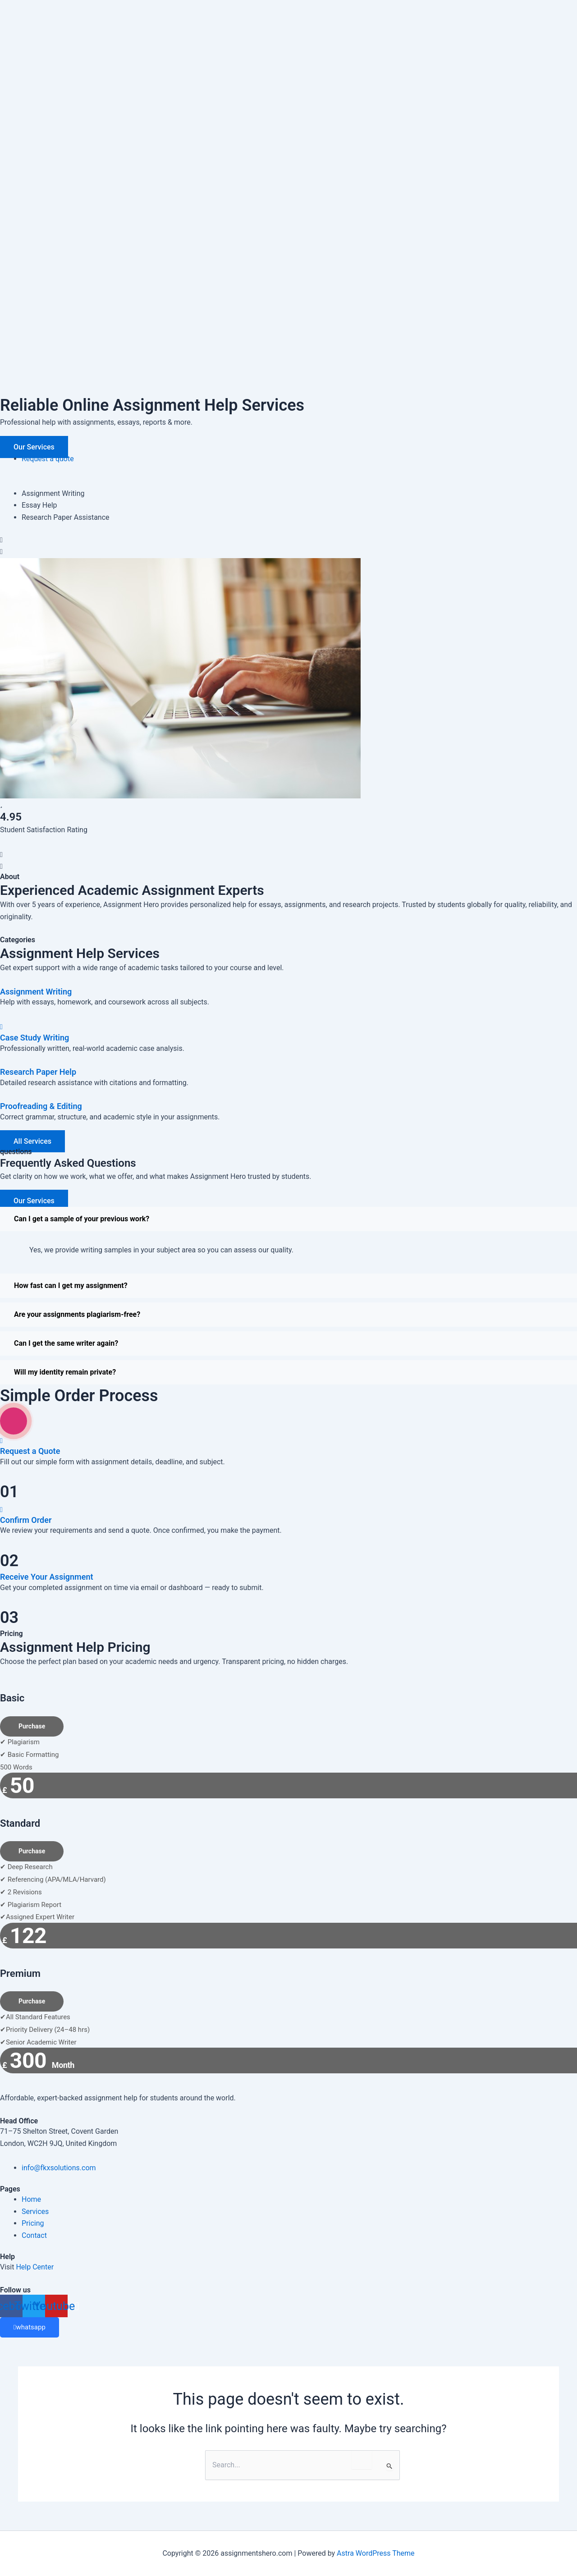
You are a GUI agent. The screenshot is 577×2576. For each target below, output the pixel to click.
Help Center (35, 2267)
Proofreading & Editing (41, 1106)
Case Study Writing (34, 1037)
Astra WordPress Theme (375, 2553)
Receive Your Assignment (46, 1576)
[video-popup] (13, 1421)
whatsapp (30, 2327)
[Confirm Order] (1, 1508)
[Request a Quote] (1, 1440)
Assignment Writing (36, 991)
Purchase (31, 1726)
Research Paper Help (38, 1072)
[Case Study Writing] (1, 1026)
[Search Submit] (389, 2466)
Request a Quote (30, 1451)
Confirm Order (25, 1520)
